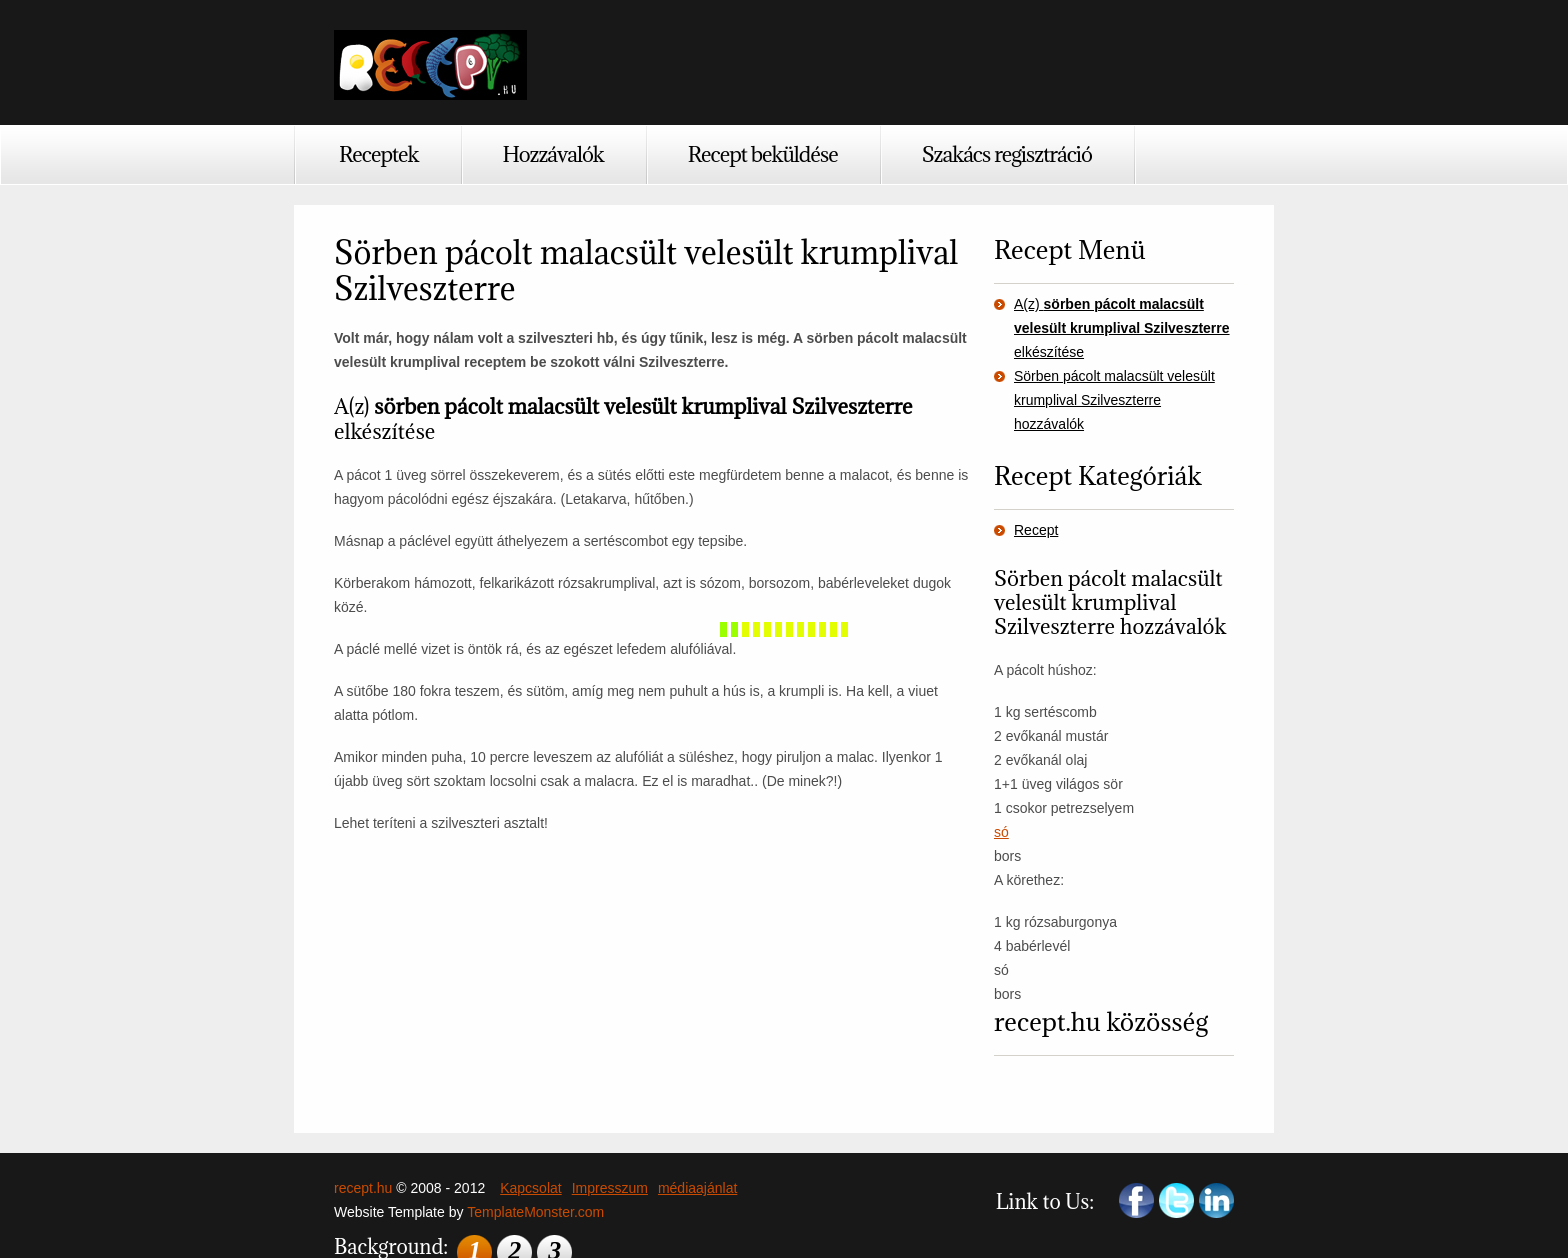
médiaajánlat (697, 1188)
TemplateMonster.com (535, 1212)
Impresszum (610, 1188)
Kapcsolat (530, 1188)
